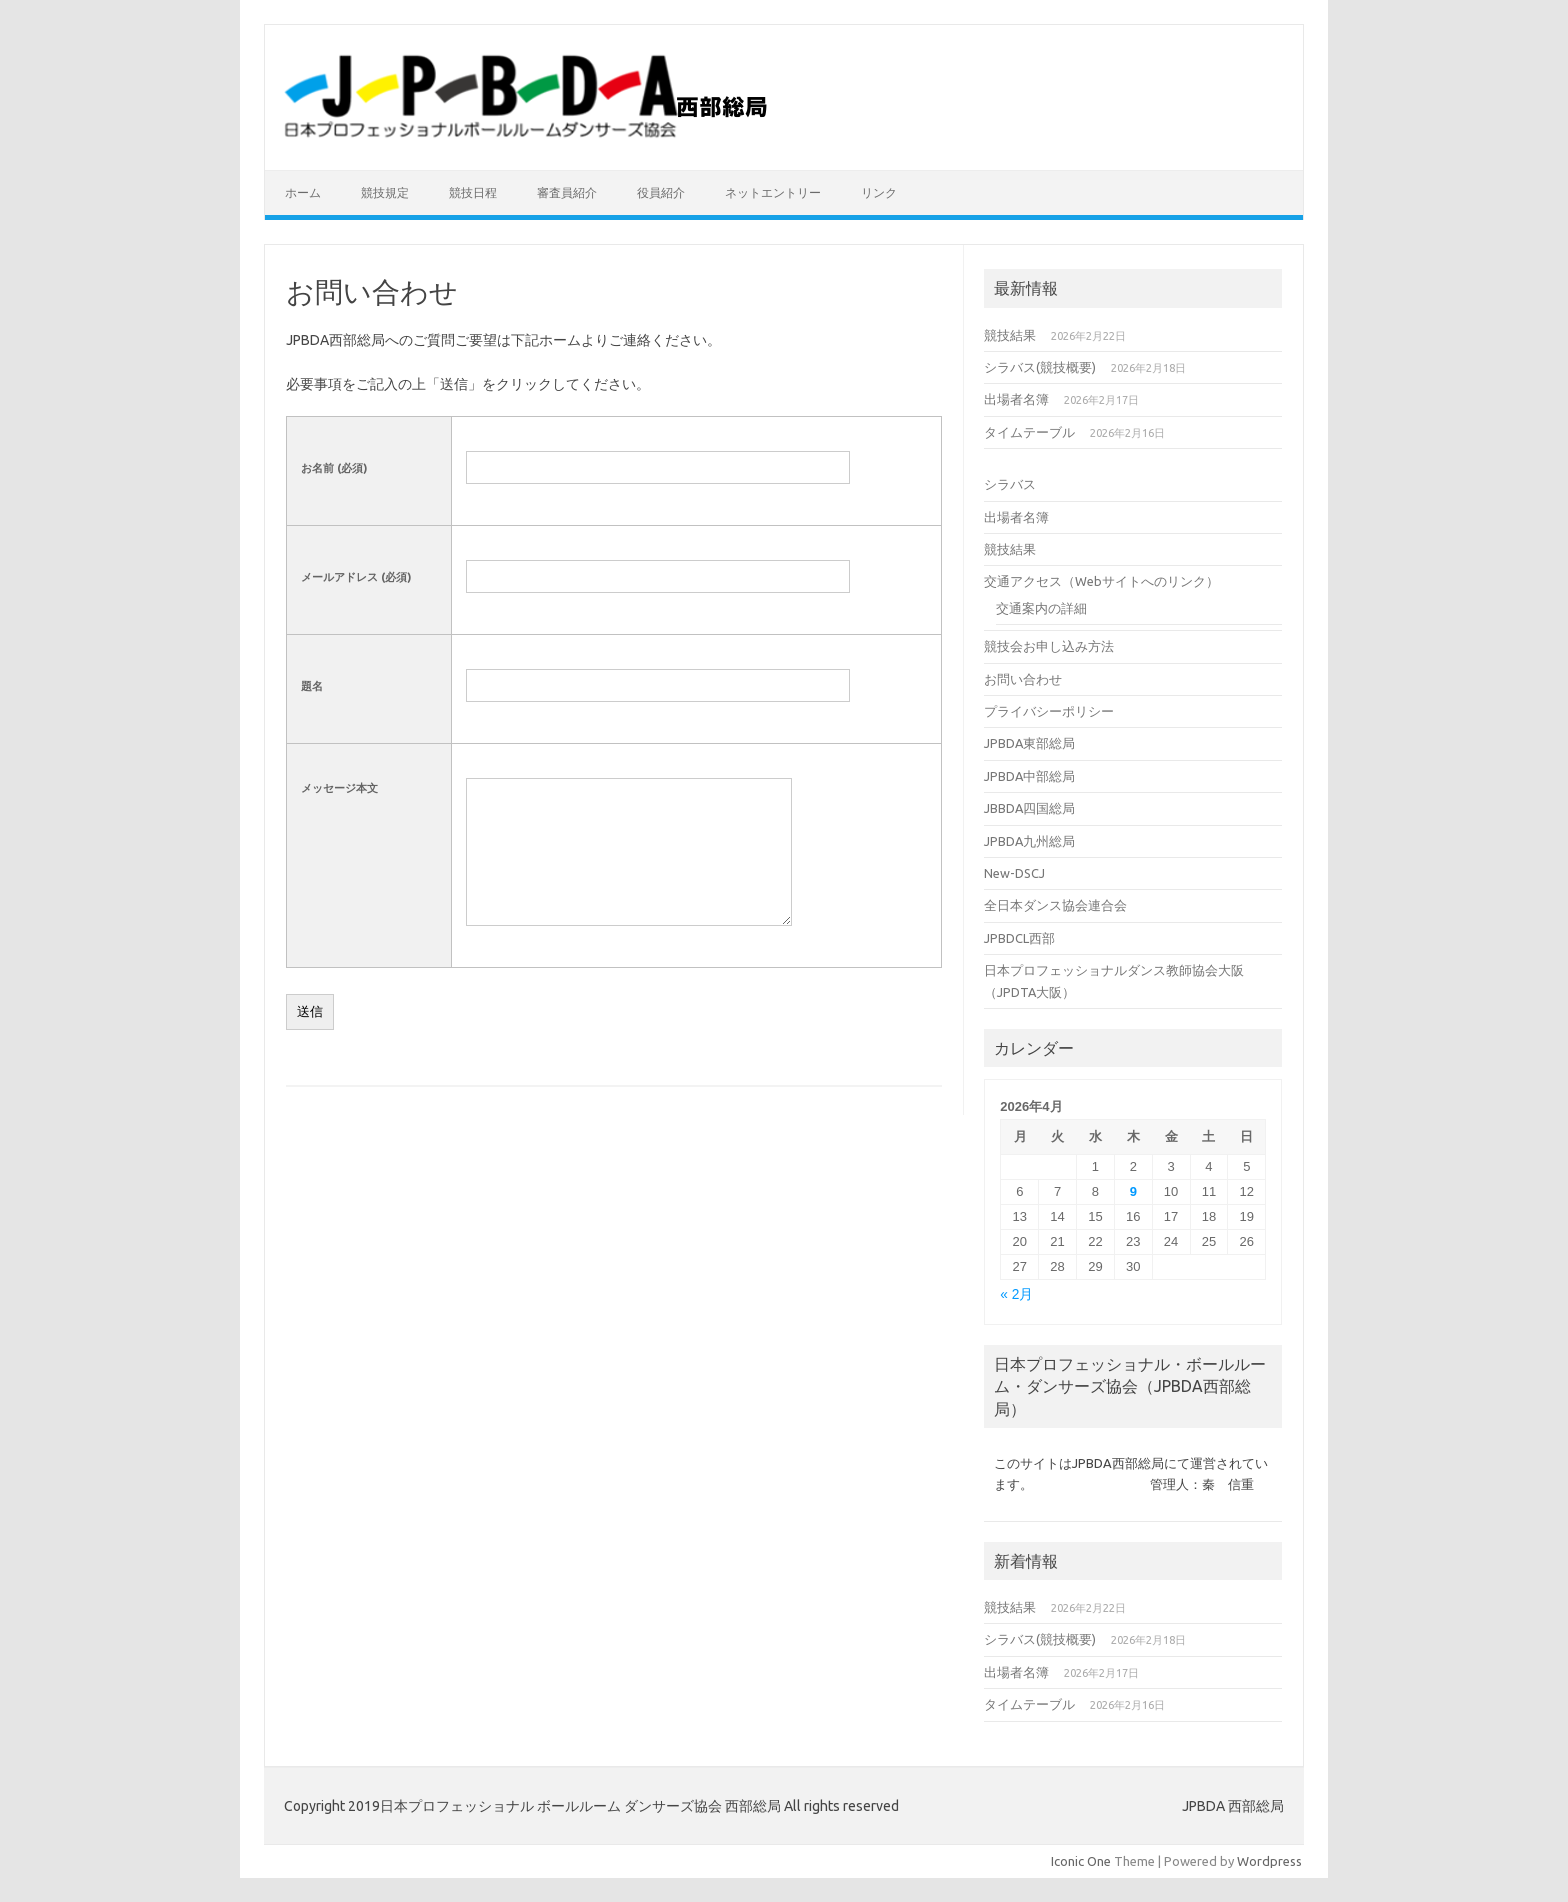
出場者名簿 (1016, 399)
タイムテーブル (1029, 432)
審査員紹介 (567, 192)
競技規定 (385, 192)
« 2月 (1016, 1294)
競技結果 (1010, 335)
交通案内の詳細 (1041, 608)
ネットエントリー (773, 192)
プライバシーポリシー (1049, 711)
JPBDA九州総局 (1029, 841)
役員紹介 (661, 192)
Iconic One (1081, 1861)
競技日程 (473, 192)
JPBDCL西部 (1019, 938)
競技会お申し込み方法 (1049, 646)
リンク (879, 192)
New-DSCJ (1014, 873)
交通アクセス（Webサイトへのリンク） (1101, 581)
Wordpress (1269, 1861)
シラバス (1010, 484)
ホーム (303, 192)
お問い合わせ (1023, 679)
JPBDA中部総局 (1029, 776)
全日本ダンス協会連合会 (1055, 905)
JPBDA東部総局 (1029, 743)
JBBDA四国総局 (1029, 808)
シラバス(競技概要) (1040, 367)
